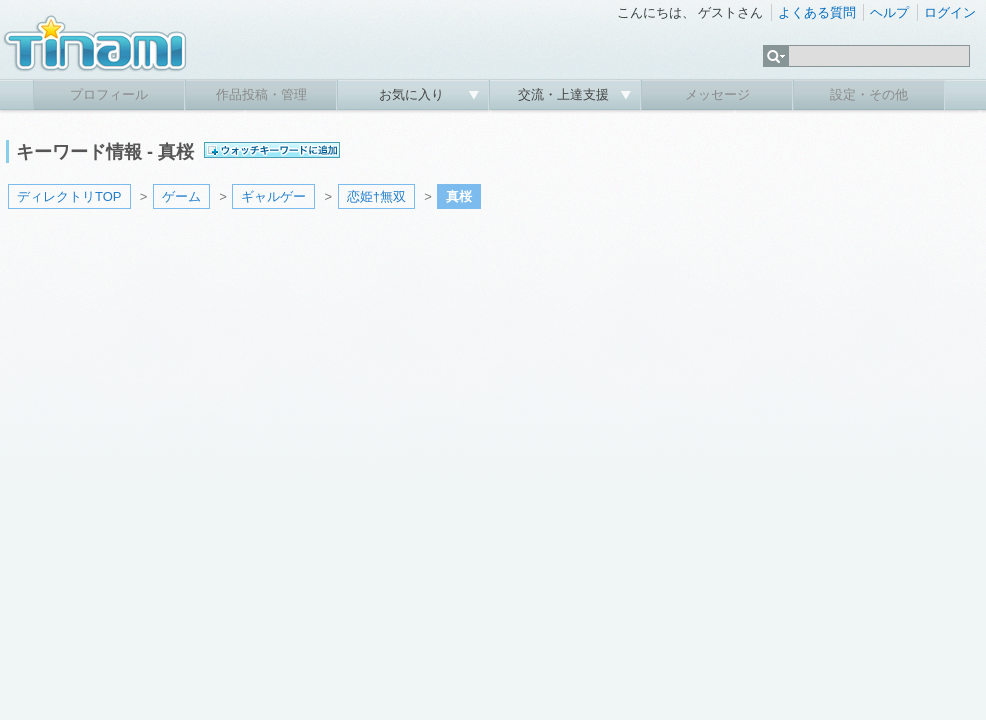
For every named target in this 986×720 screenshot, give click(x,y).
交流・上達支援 (565, 94)
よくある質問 (817, 12)
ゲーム (181, 196)
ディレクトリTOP (69, 196)
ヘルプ (889, 12)
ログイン (950, 12)
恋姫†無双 (376, 196)
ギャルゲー (273, 196)
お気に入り (413, 94)
